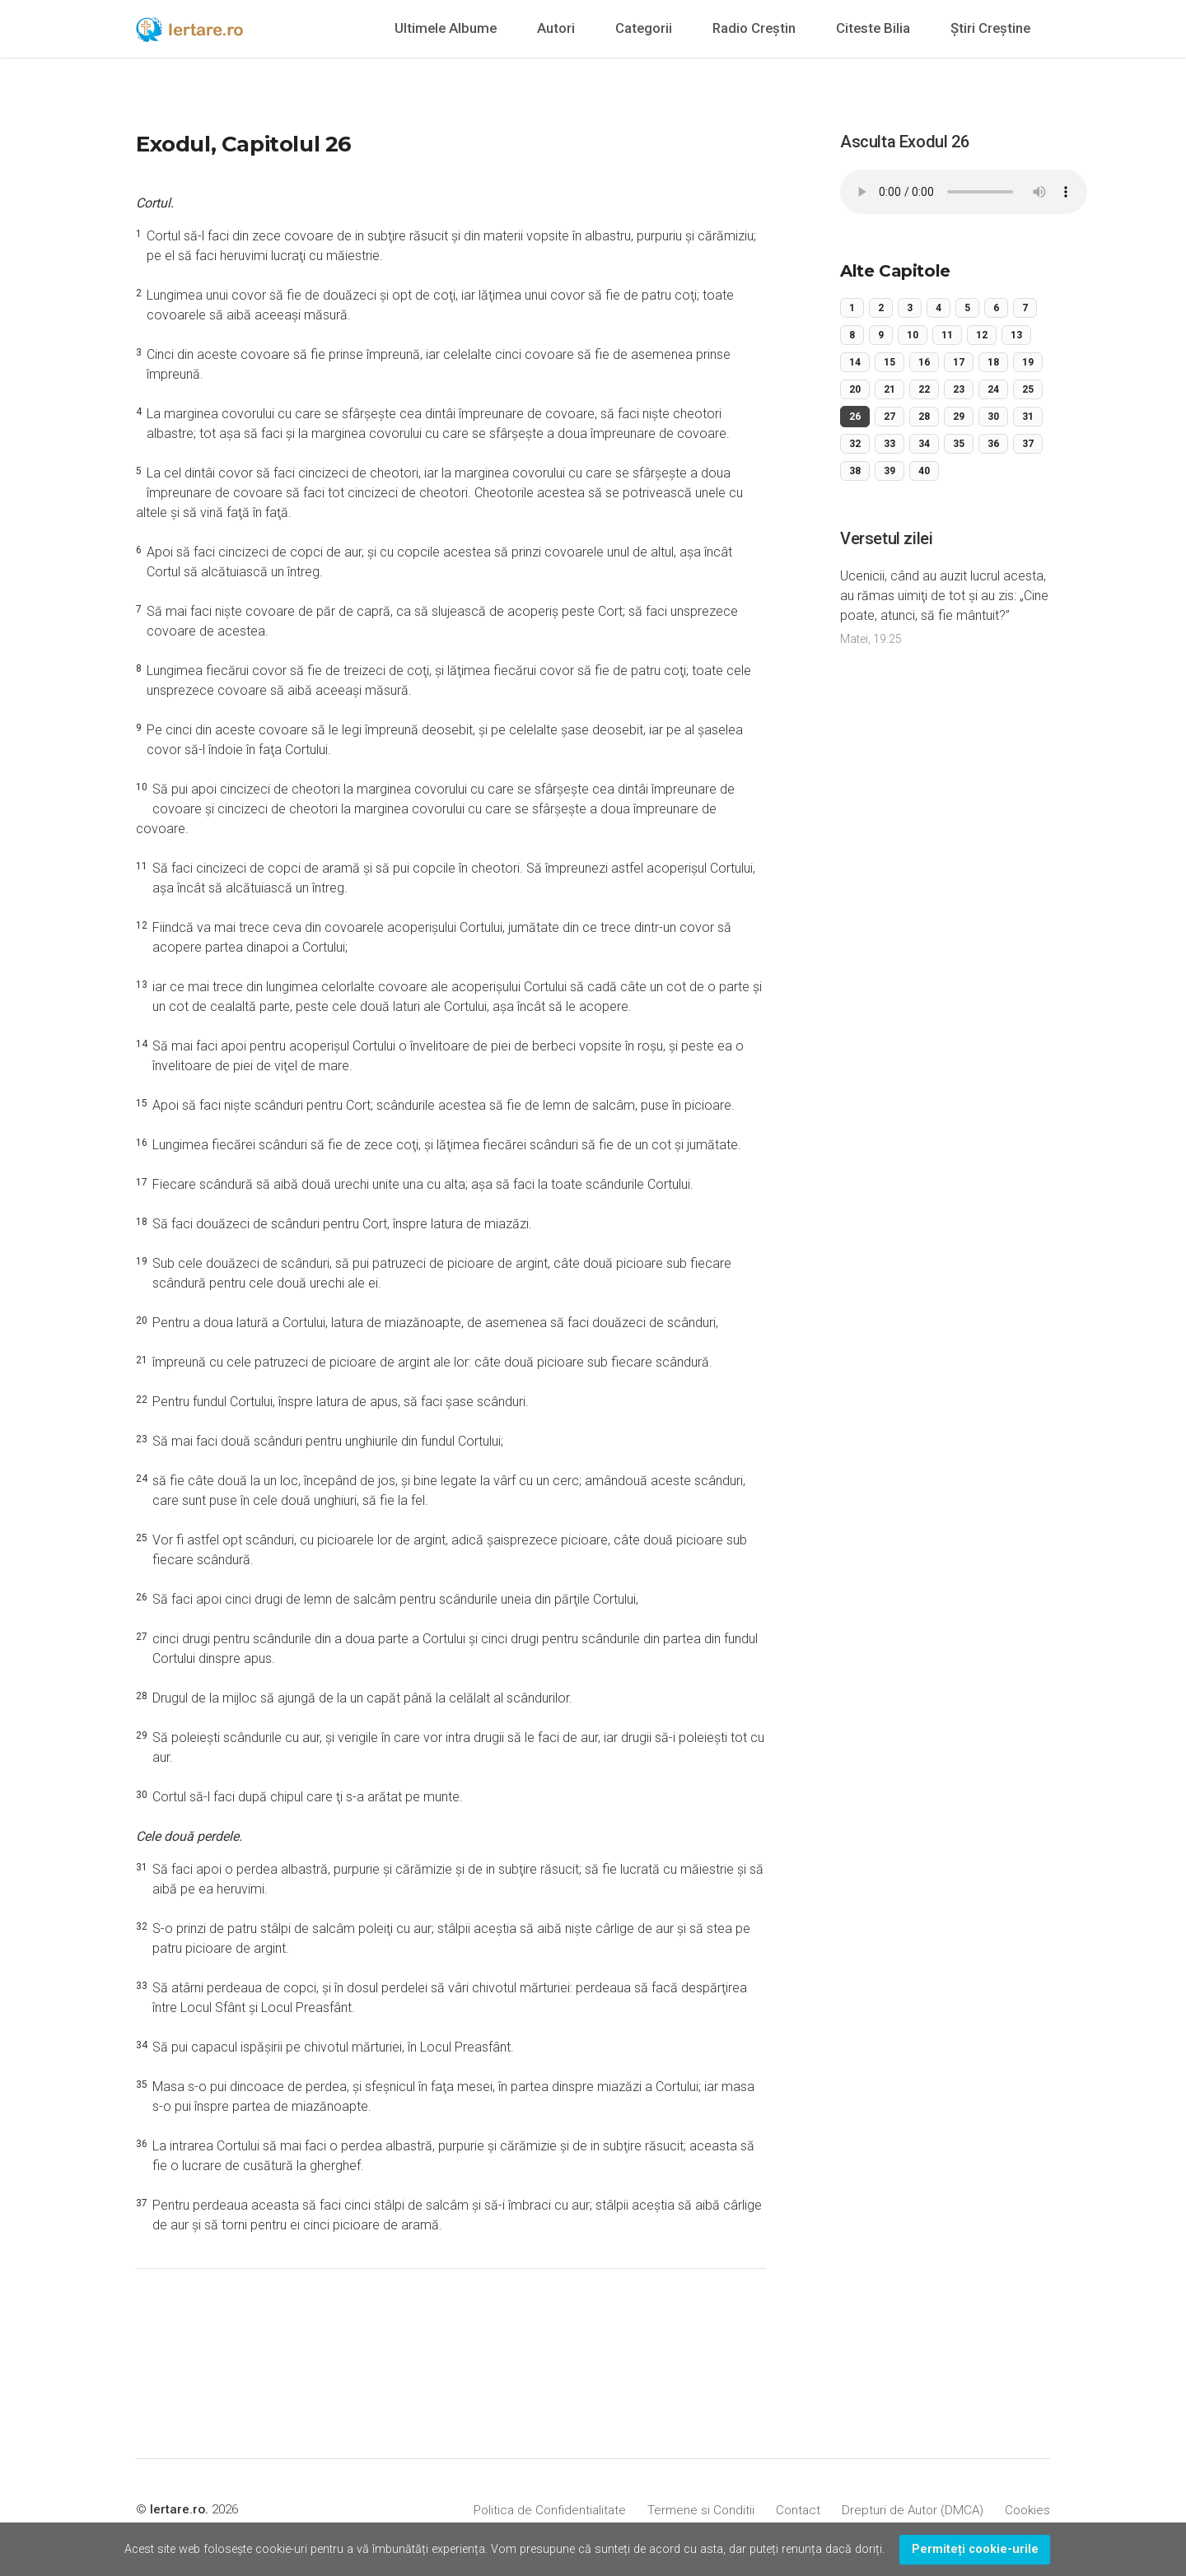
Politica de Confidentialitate (550, 2510)
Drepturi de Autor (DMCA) (912, 2510)
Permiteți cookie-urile (975, 2549)
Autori (556, 28)
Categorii (643, 28)
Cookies (1027, 2510)
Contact (798, 2510)
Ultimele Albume (446, 28)
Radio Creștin (754, 28)
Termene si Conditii (700, 2510)
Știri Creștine (990, 28)
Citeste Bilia (873, 28)
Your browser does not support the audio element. (963, 192)
